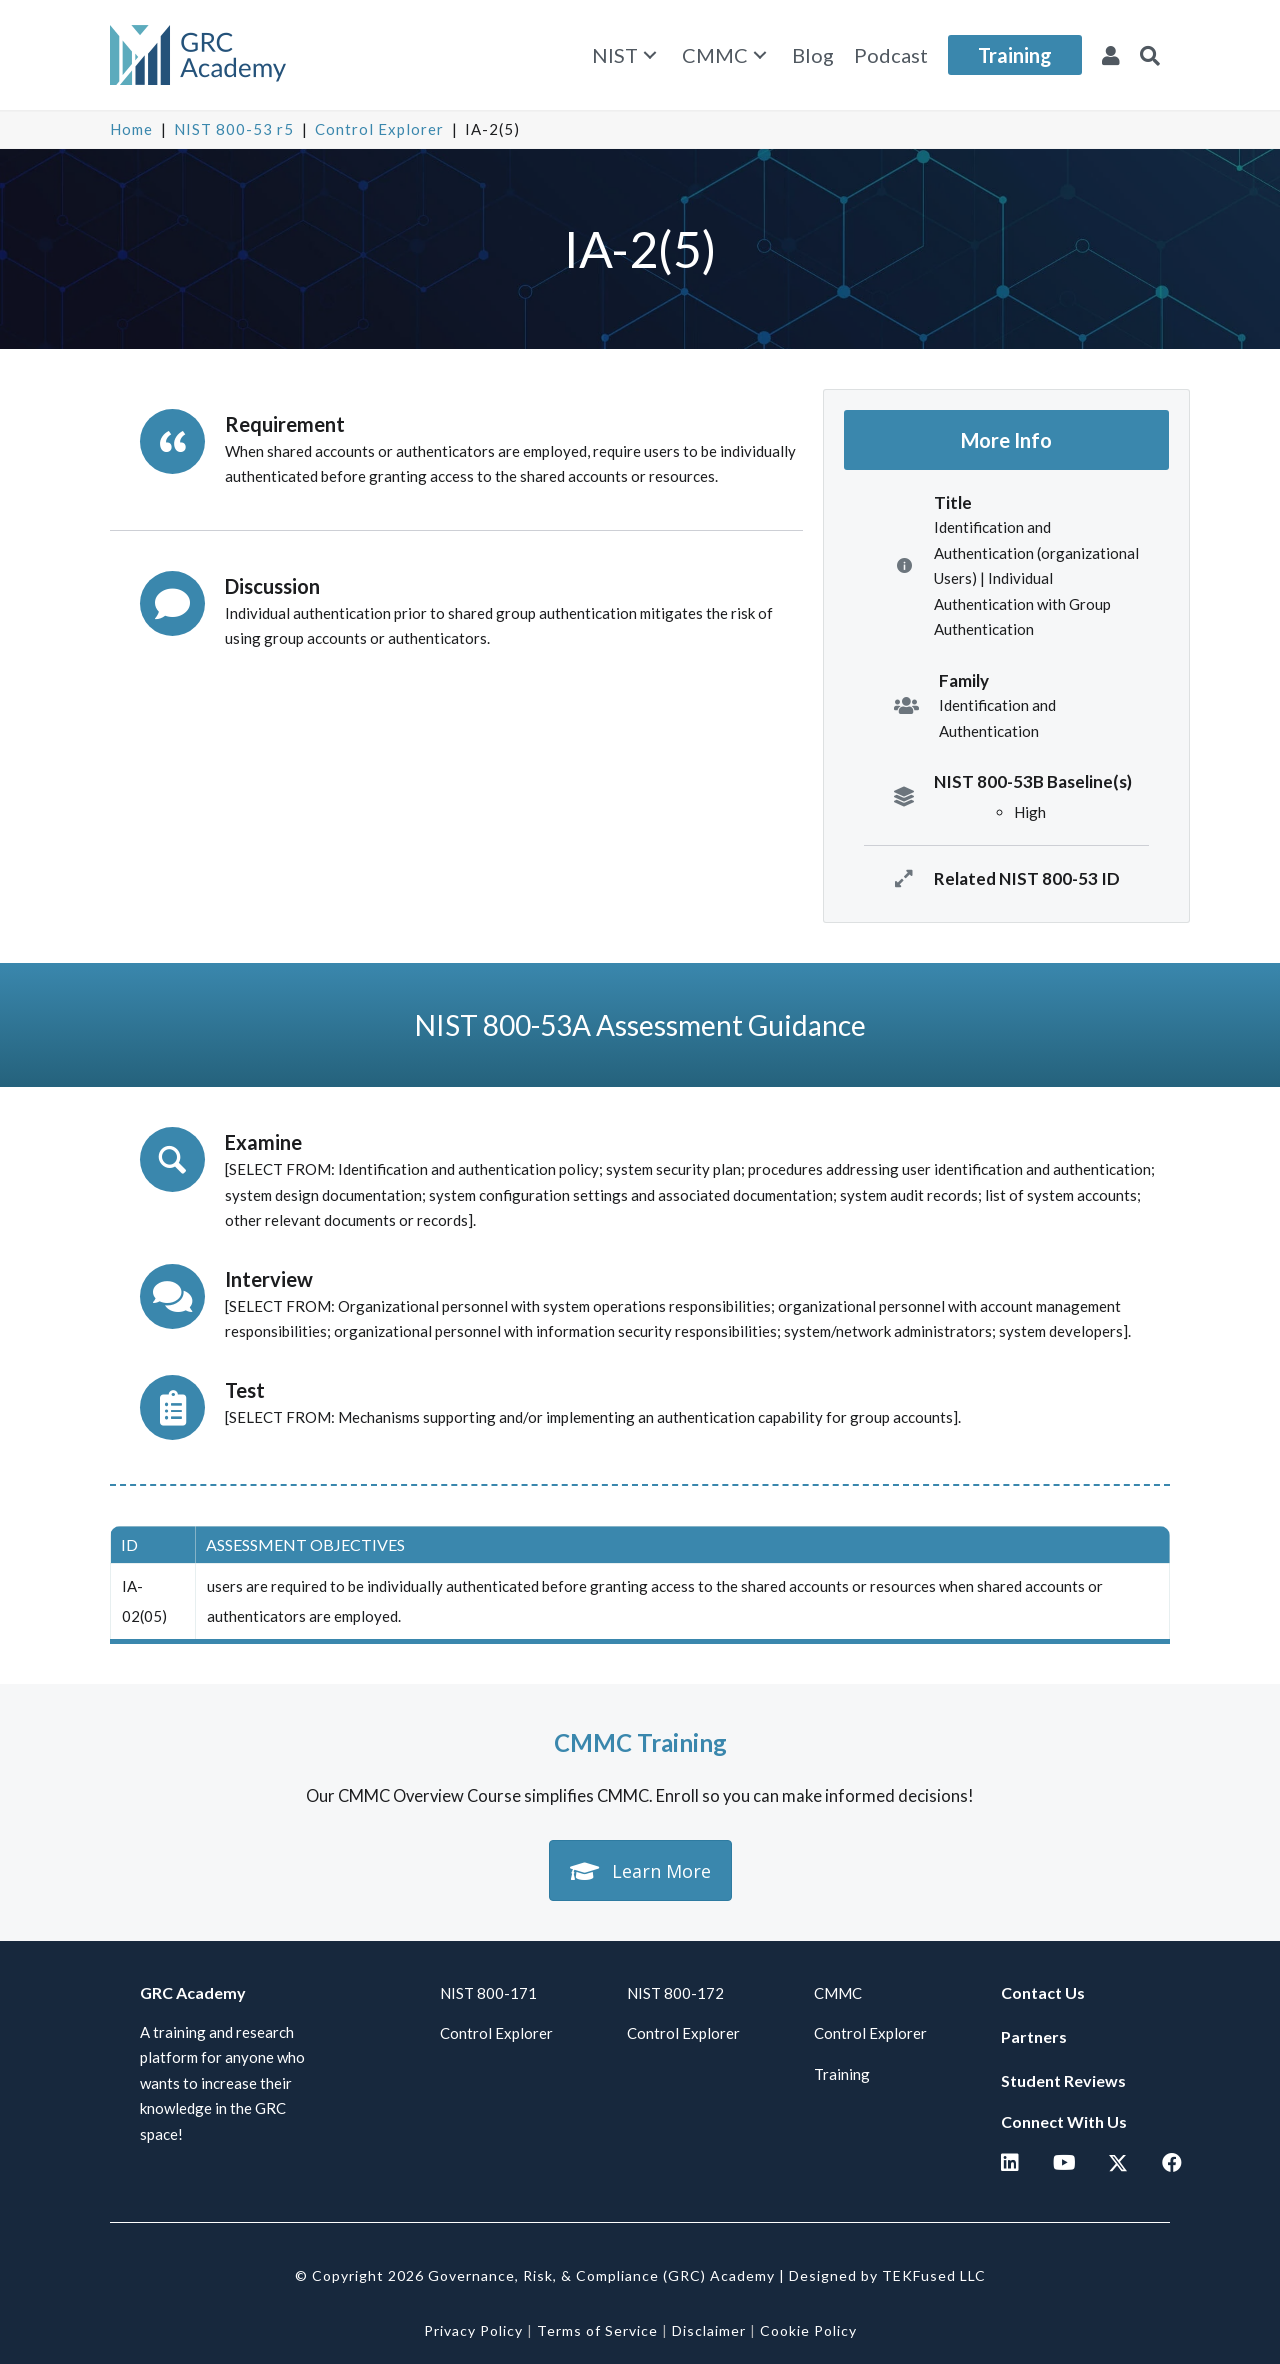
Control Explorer (379, 129)
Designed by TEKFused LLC (887, 2275)
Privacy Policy (473, 2330)
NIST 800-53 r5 (234, 129)
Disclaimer (709, 2330)
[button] (650, 55)
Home (131, 129)
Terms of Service (597, 2330)
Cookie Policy (808, 2330)
